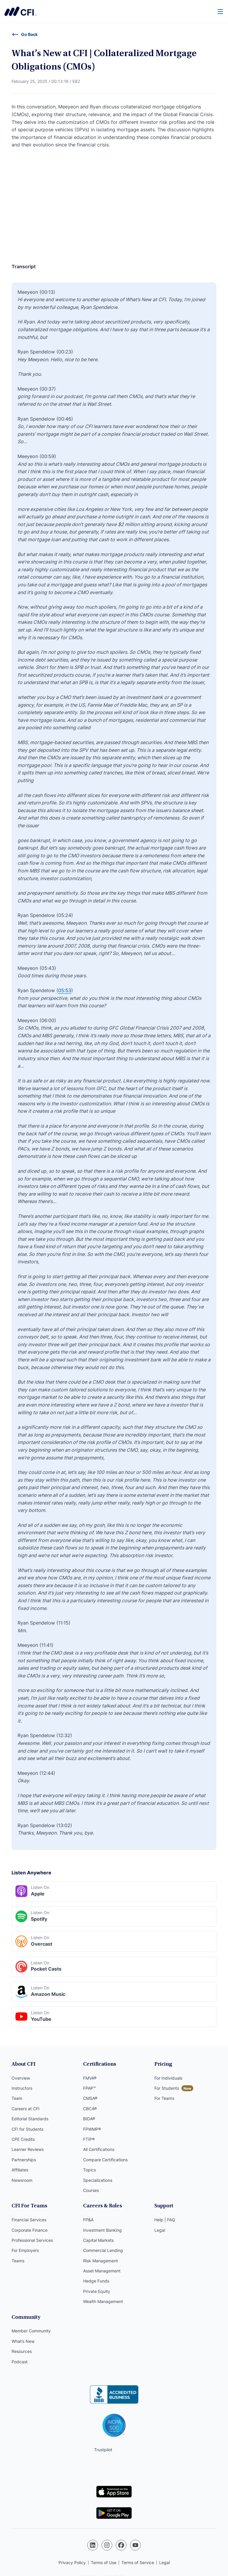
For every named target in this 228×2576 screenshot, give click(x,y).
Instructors (22, 2088)
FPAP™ (89, 2088)
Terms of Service (137, 2562)
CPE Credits (23, 2139)
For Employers (25, 2250)
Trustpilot (103, 2449)
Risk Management (100, 2260)
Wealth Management (103, 2301)
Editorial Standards (30, 2118)
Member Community (31, 2330)
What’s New (23, 2341)
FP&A (88, 2219)
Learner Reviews (28, 2149)
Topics (89, 2169)
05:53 (64, 990)
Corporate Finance (30, 2230)
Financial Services (29, 2219)
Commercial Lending (103, 2250)
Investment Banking (102, 2230)
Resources (22, 2351)
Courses (91, 2190)
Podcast (20, 2361)
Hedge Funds (96, 2280)
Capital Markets (98, 2240)
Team (17, 2098)
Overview (21, 2078)
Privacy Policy (72, 2562)
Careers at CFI (25, 2108)
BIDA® (89, 2118)
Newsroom (22, 2180)
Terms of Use (103, 2562)
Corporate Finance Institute (20, 11)
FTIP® (89, 2139)
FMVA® (89, 2078)
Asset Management (102, 2270)
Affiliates (20, 2169)
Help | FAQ (164, 2219)
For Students (166, 2088)
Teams (18, 2260)
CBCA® (90, 2108)
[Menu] (221, 11)
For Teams (164, 2098)
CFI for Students (27, 2129)
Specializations (97, 2180)
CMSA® (90, 2098)
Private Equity (96, 2291)
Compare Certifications (105, 2159)
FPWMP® (92, 2129)
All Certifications (98, 2149)
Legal (159, 2230)
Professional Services (32, 2240)
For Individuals (168, 2078)
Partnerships (24, 2159)
